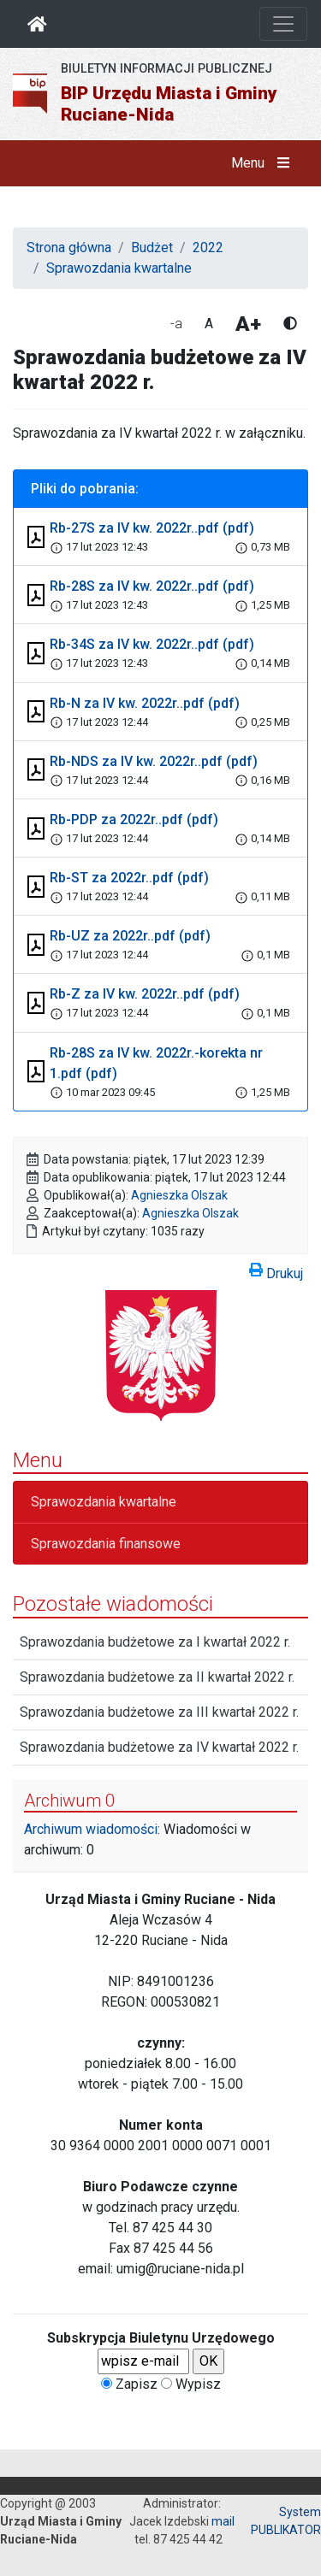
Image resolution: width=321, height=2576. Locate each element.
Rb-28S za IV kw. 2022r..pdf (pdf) (152, 586)
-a (176, 323)
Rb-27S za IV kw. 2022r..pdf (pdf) (152, 528)
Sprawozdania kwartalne (119, 268)
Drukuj (276, 1270)
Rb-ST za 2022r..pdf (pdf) (129, 877)
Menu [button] (264, 163)
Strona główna (69, 247)
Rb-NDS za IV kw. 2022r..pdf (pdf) (154, 761)
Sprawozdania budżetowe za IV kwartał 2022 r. (159, 1747)
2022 (208, 247)
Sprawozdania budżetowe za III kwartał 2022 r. (159, 1712)
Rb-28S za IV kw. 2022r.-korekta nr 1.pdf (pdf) (156, 1063)
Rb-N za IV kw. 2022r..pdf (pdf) (145, 703)
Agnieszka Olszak (179, 1195)
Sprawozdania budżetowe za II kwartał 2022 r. (157, 1677)
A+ (248, 324)
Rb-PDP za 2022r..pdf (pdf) (134, 819)
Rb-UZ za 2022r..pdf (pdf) (130, 936)
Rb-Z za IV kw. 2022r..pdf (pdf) (145, 994)
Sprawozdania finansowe (106, 1544)
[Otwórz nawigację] (283, 24)
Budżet (152, 247)
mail (223, 2521)
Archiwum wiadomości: (92, 1829)
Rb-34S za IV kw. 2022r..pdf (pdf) (152, 644)
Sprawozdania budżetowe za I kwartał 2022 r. (155, 1642)
